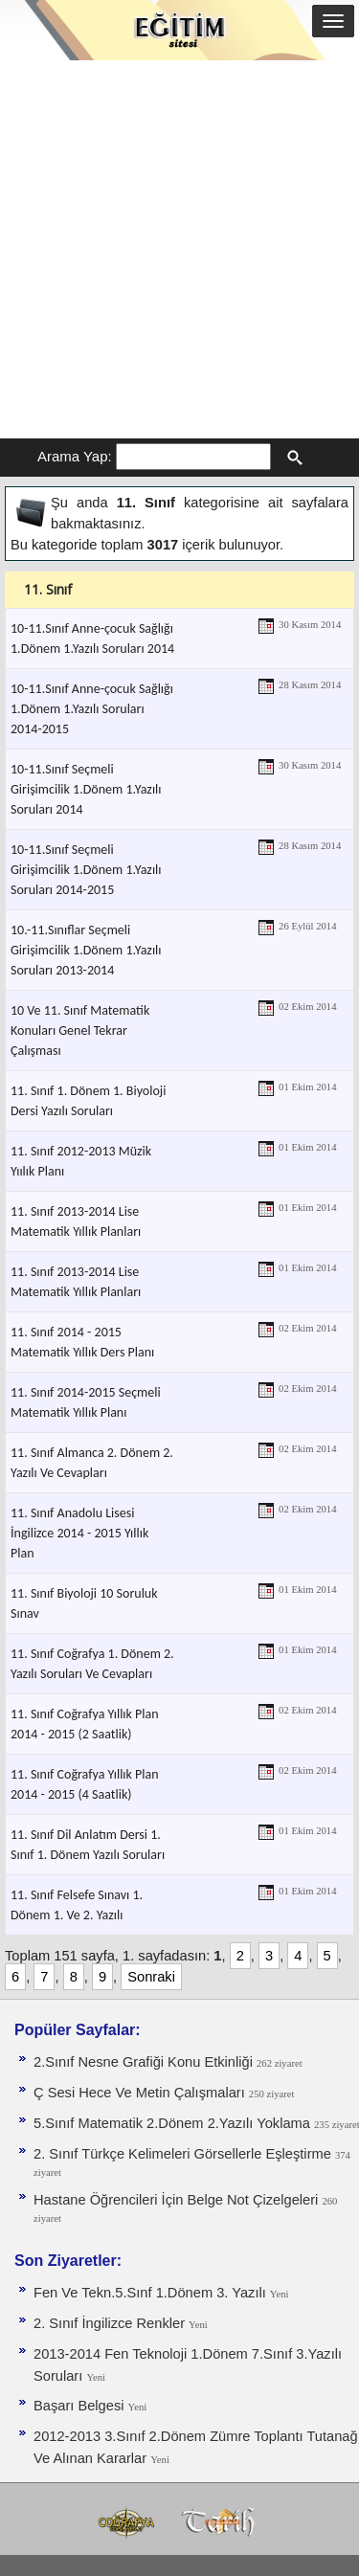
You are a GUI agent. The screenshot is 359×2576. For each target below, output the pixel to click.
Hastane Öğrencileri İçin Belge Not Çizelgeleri (178, 2199)
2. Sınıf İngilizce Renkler (111, 2323)
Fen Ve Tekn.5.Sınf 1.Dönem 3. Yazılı (152, 2292)
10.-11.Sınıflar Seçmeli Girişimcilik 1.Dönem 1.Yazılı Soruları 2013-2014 (86, 950)
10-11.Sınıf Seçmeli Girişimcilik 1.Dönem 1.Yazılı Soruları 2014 (86, 789)
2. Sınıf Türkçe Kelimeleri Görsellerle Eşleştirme (184, 2154)
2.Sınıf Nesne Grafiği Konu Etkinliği (145, 2062)
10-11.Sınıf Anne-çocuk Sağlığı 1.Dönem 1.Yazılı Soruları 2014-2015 (92, 709)
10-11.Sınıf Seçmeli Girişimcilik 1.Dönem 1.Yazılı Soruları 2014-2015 (86, 869)
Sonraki (151, 1976)
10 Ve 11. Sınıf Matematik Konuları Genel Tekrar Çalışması (80, 1030)
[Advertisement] (179, 249)
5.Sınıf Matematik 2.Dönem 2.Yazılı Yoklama (174, 2123)
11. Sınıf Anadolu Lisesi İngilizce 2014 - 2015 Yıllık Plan (79, 1533)
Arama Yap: (74, 456)
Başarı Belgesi (81, 2405)
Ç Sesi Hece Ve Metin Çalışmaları (141, 2092)
